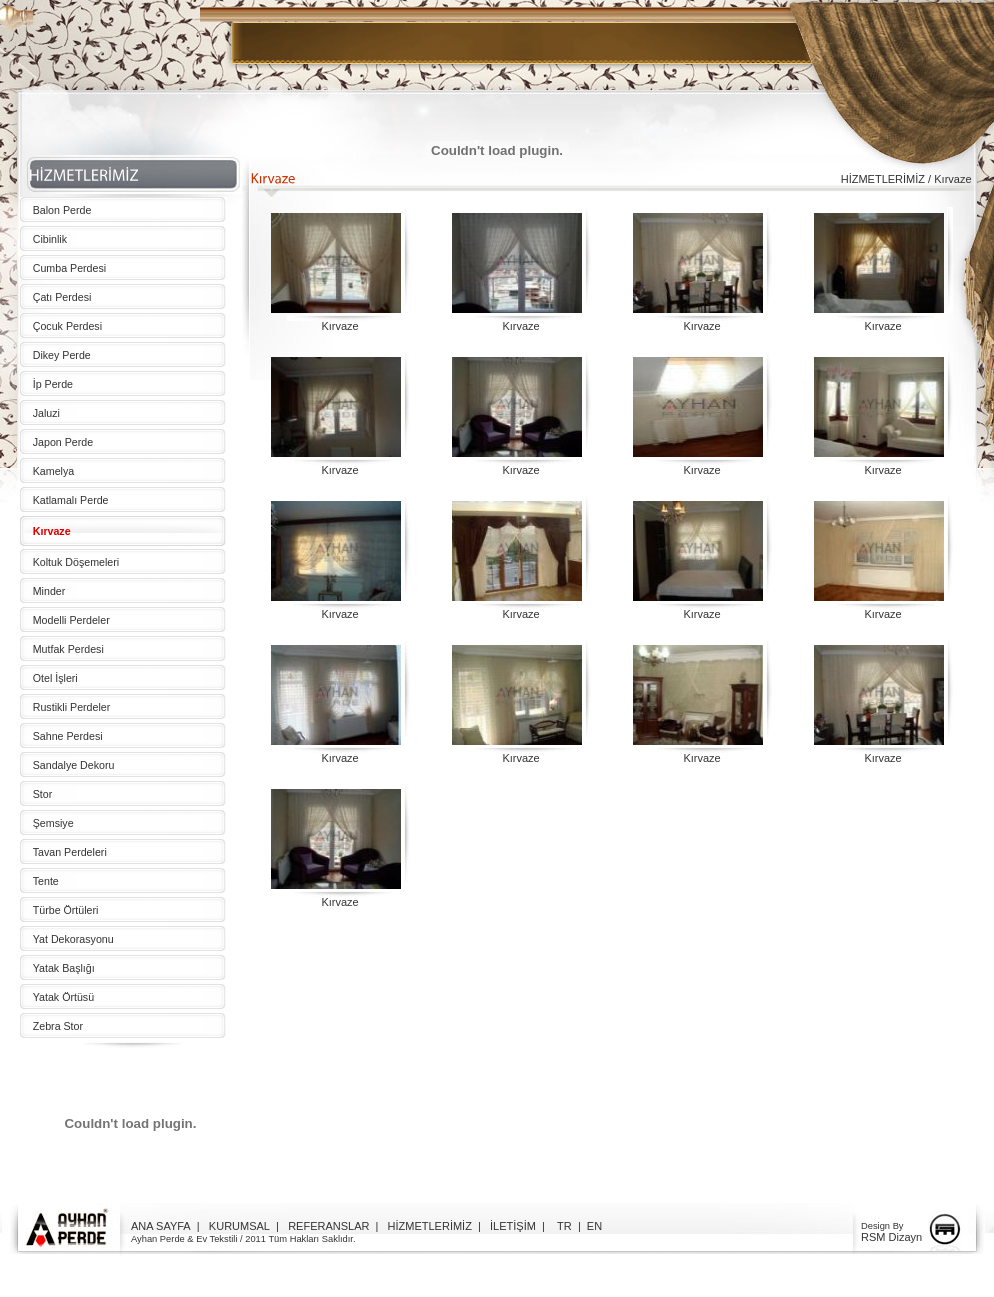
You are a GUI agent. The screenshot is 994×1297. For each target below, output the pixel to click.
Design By (882, 1226)
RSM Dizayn (891, 1237)
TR (564, 1226)
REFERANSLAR (328, 1226)
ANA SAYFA (161, 1226)
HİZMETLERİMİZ (430, 1226)
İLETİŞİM (513, 1226)
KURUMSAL (239, 1226)
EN (594, 1226)
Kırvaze (339, 326)
